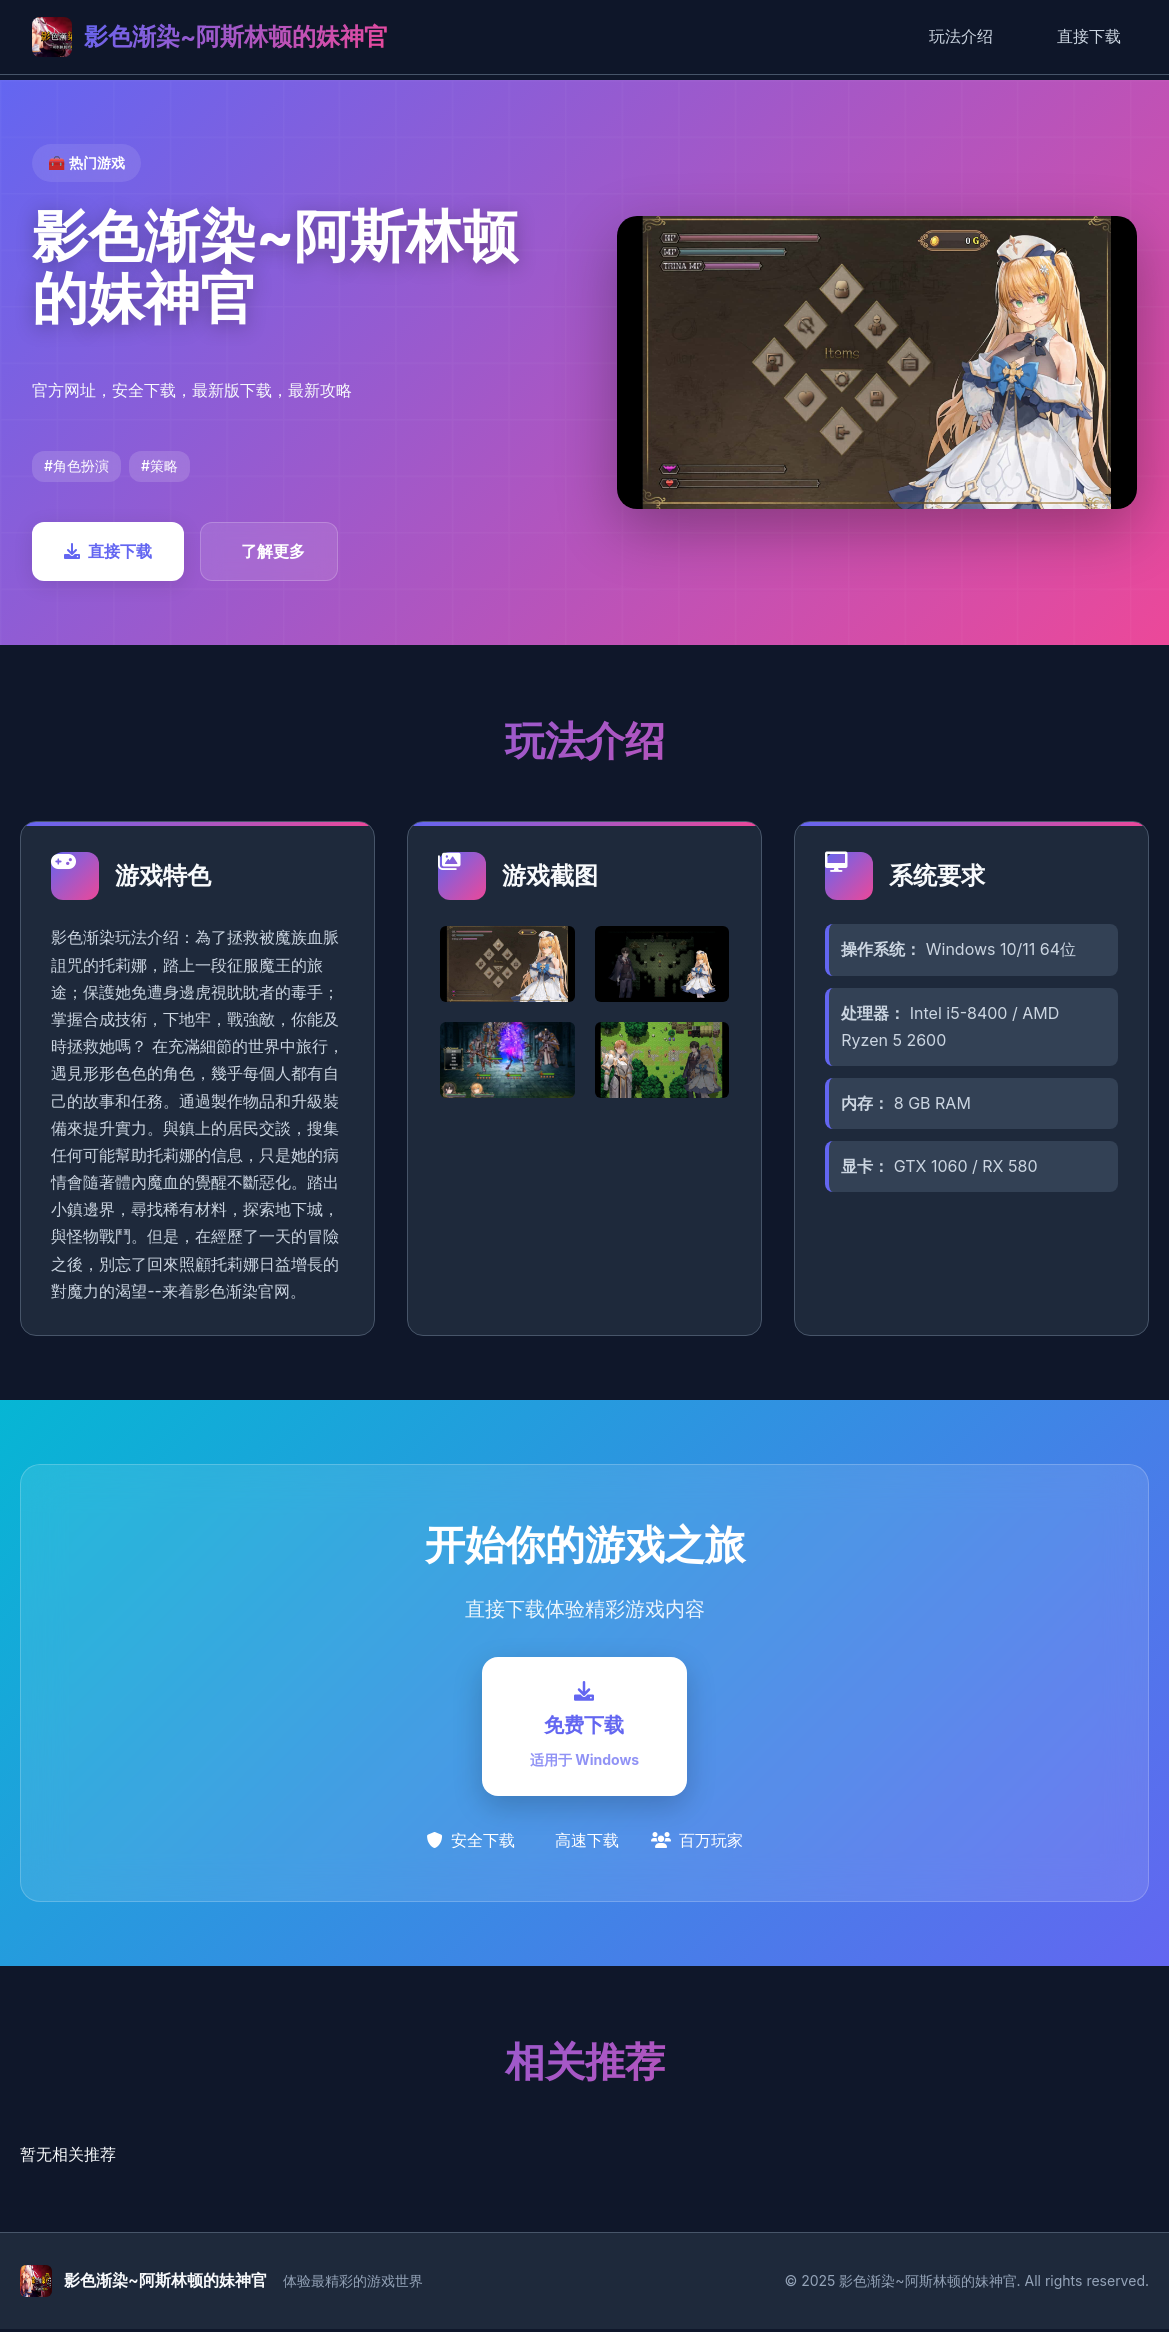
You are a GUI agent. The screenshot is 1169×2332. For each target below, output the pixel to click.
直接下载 (1089, 36)
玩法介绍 (961, 36)
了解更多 (273, 551)
